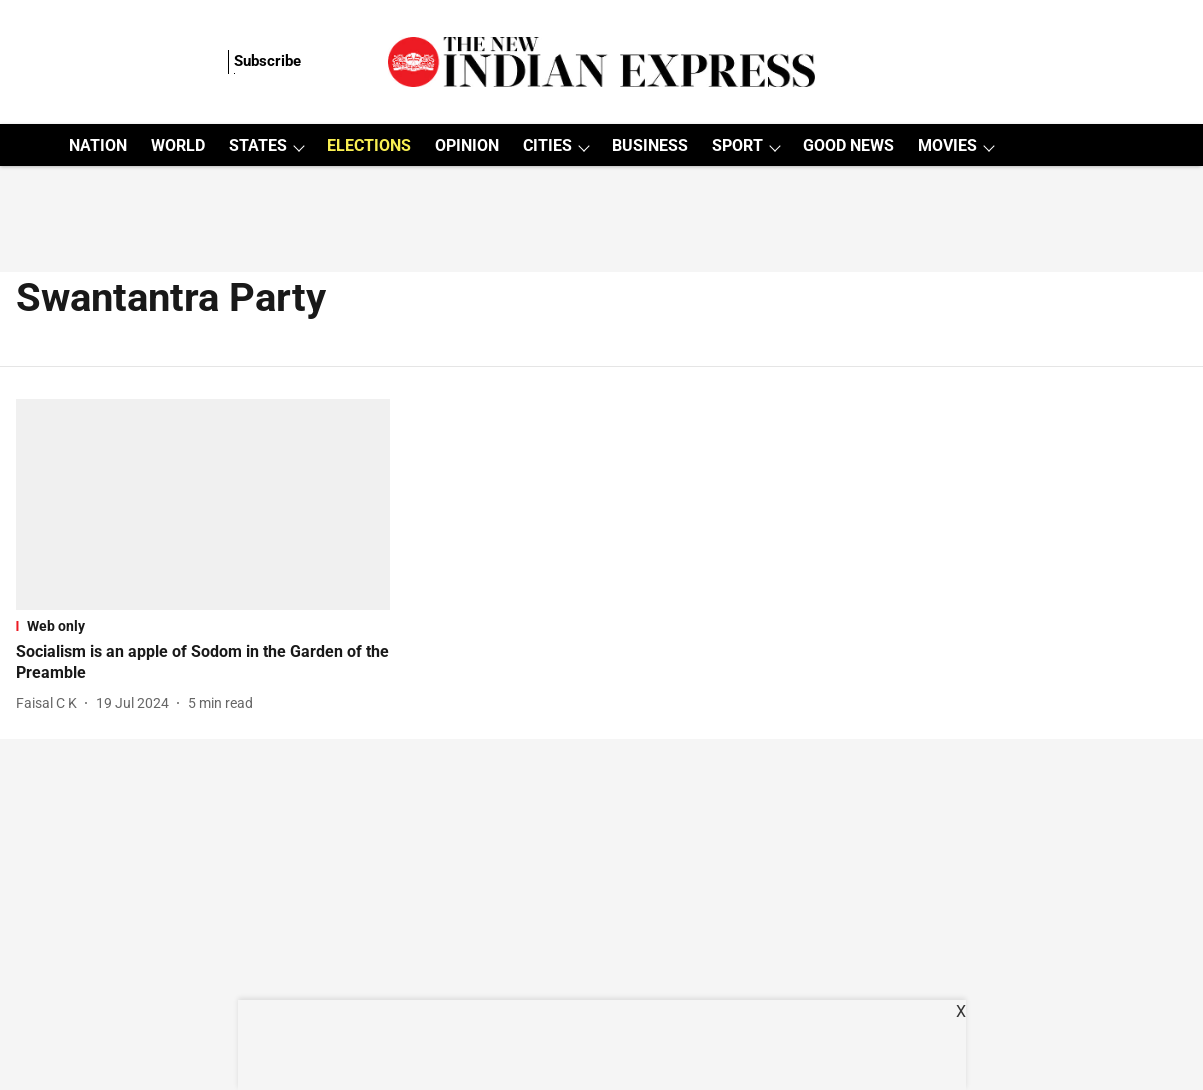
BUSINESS (650, 145)
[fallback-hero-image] (203, 504)
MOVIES (947, 145)
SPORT (737, 145)
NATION (98, 145)
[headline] (203, 663)
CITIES (547, 145)
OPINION (467, 145)
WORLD (178, 145)
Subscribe (267, 61)
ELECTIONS (369, 145)
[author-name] (50, 703)
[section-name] (203, 626)
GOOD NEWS (848, 145)
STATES (258, 145)
